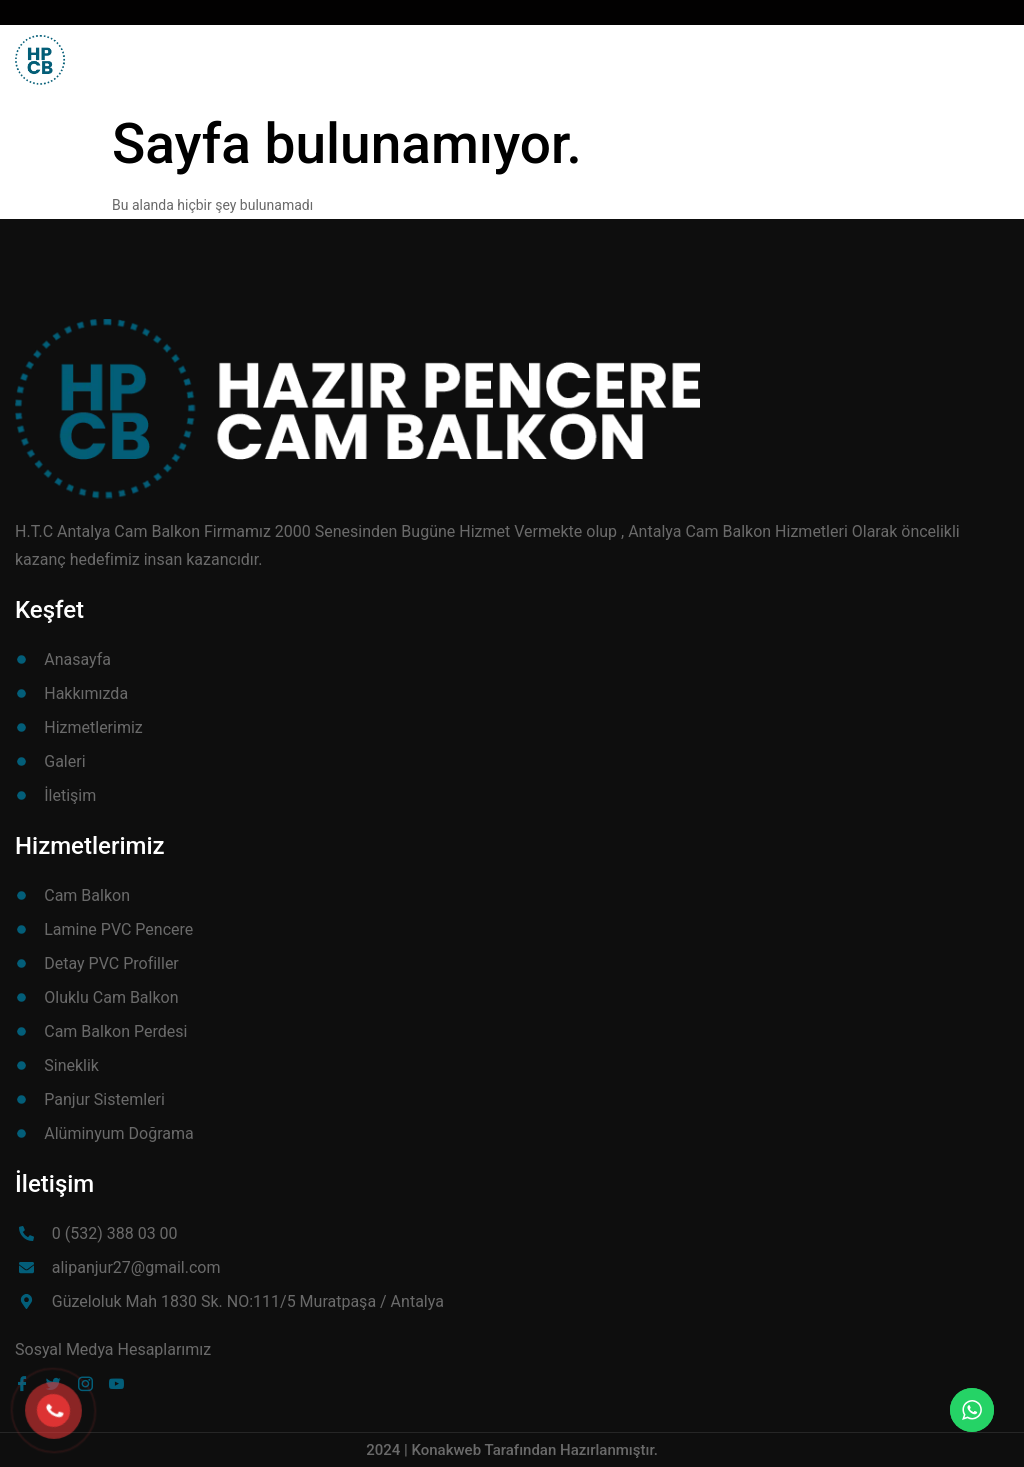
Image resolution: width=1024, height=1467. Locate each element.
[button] (962, 51)
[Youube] (120, 1383)
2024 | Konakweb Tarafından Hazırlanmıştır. (512, 1450)
